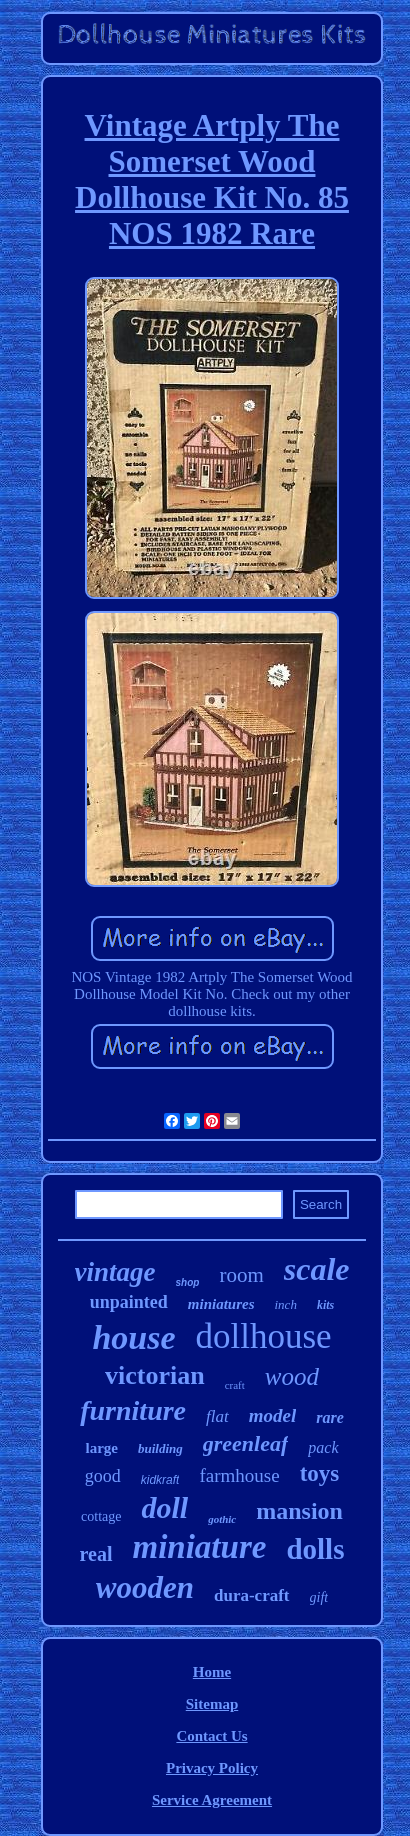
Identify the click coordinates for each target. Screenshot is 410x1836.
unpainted (129, 1302)
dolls (315, 1549)
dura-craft (252, 1595)
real (96, 1554)
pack (323, 1447)
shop (188, 1282)
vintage (115, 1272)
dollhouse (264, 1336)
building (160, 1448)
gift (319, 1597)
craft (235, 1385)
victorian (155, 1375)
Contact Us (211, 1736)
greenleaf (246, 1443)
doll (164, 1507)
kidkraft (160, 1480)
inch (286, 1304)
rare (330, 1417)
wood (292, 1376)
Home (212, 1672)
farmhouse (239, 1475)
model (273, 1415)
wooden (145, 1587)
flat (217, 1416)
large (101, 1448)
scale (317, 1269)
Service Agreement (212, 1800)
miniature (200, 1547)
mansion (299, 1511)
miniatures (221, 1304)
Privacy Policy (212, 1768)
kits (325, 1305)
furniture (133, 1410)
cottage (101, 1516)
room (241, 1275)
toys (320, 1473)
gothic (222, 1519)
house (133, 1337)
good (103, 1476)
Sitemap (212, 1704)
